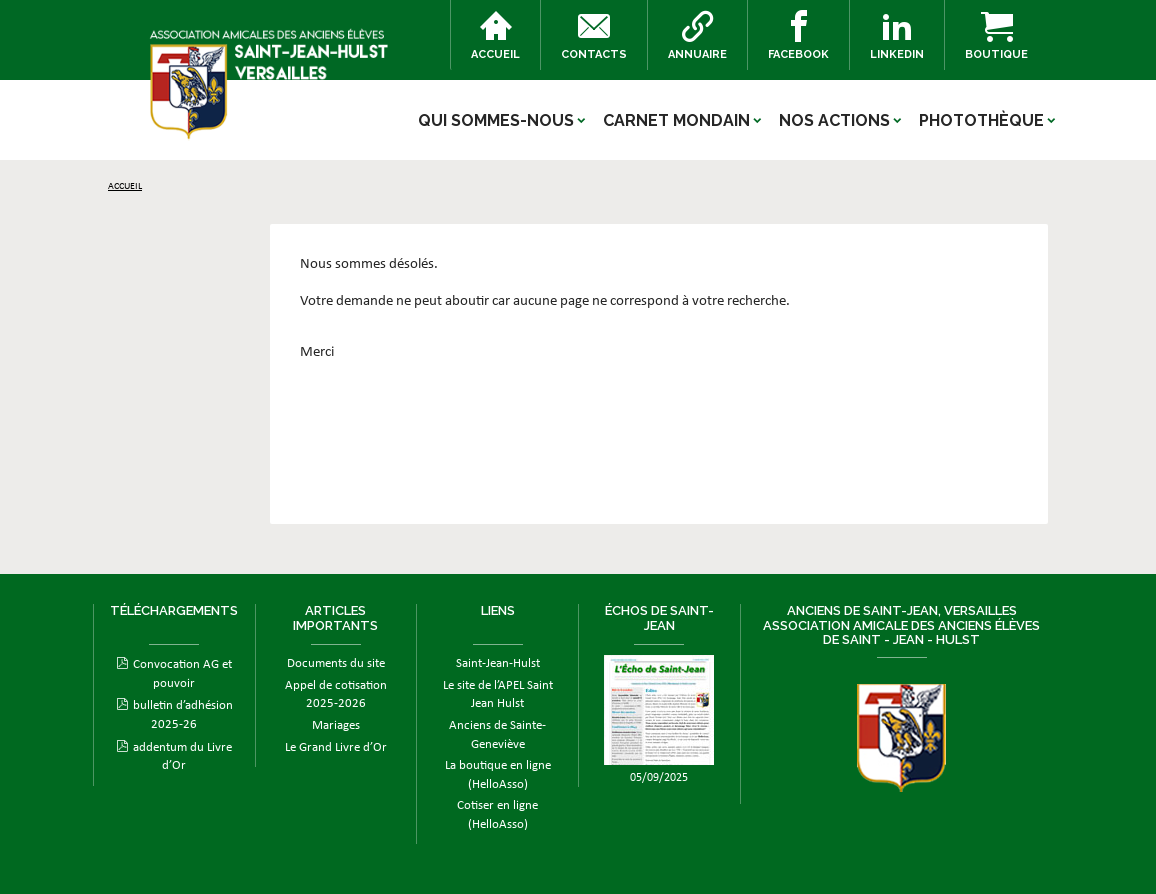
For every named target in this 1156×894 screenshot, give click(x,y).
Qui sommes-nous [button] (496, 120)
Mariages (336, 725)
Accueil (495, 35)
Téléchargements (174, 610)
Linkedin (897, 35)
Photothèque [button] (981, 120)
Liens (498, 610)
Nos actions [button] (834, 120)
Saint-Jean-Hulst (498, 663)
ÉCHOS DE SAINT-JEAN (659, 617)
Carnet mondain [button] (676, 120)
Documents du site (336, 663)
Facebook (798, 35)
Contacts (594, 35)
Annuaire (697, 35)
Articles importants (335, 617)
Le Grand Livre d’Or (336, 747)
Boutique (996, 35)
